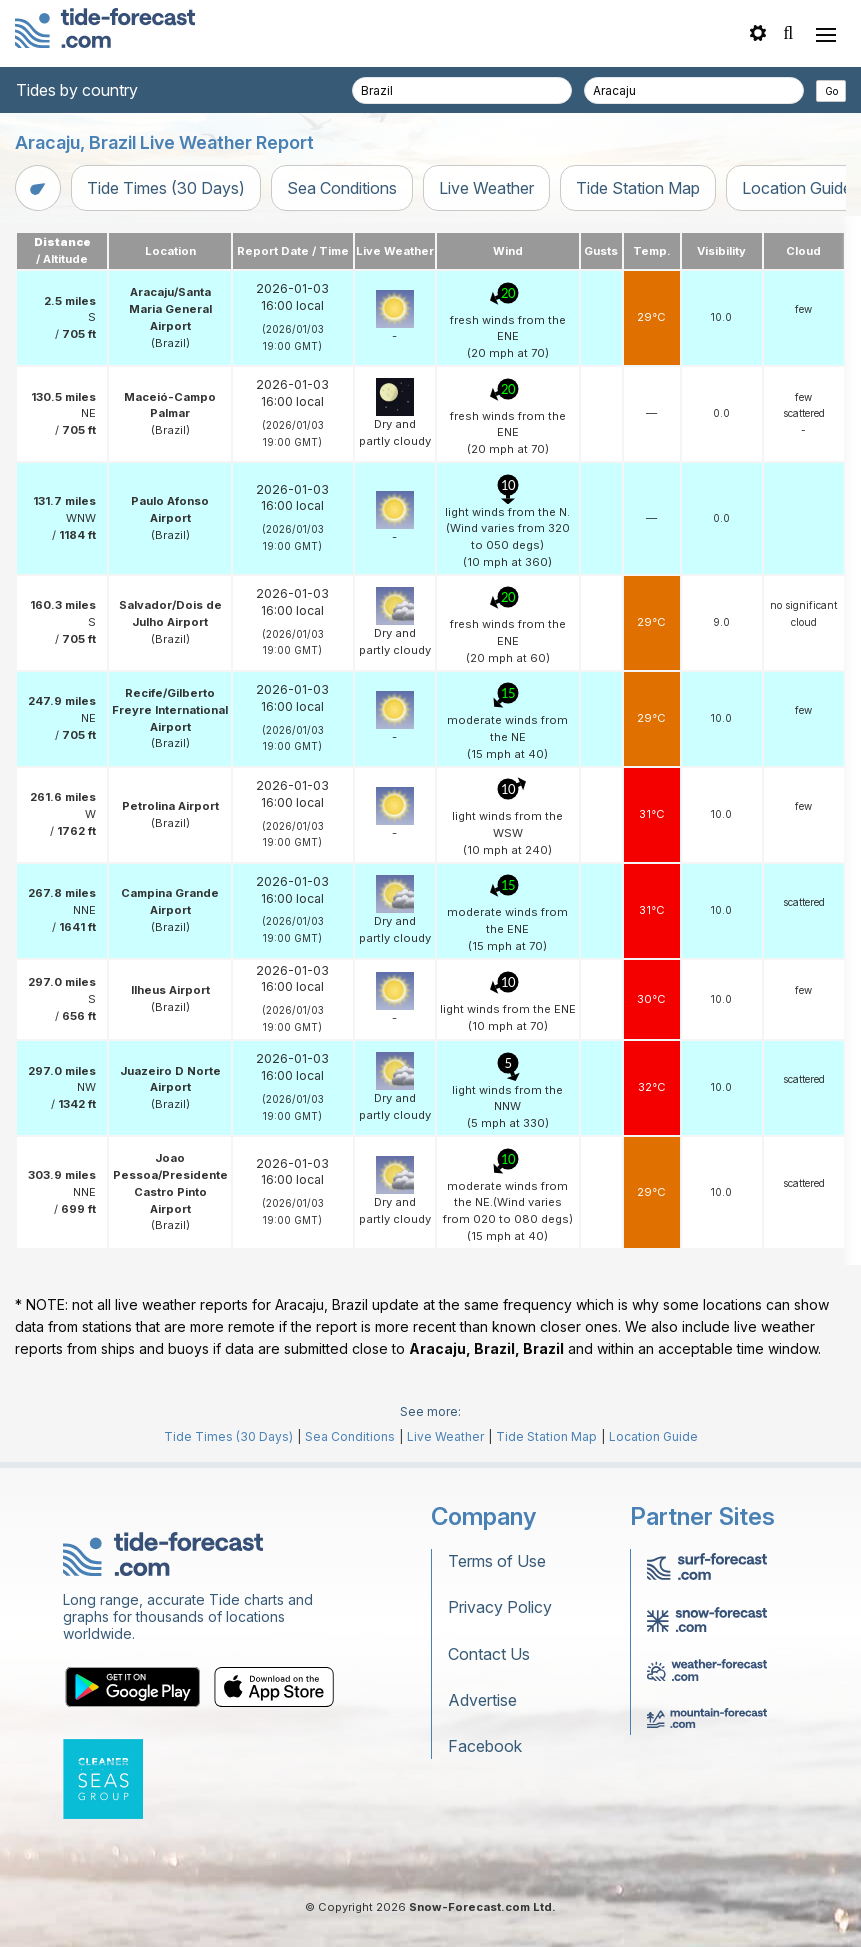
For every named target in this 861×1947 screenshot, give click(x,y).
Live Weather (486, 188)
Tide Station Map (638, 188)
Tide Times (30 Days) (166, 188)
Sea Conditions (342, 188)
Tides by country (77, 90)
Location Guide (653, 1436)
